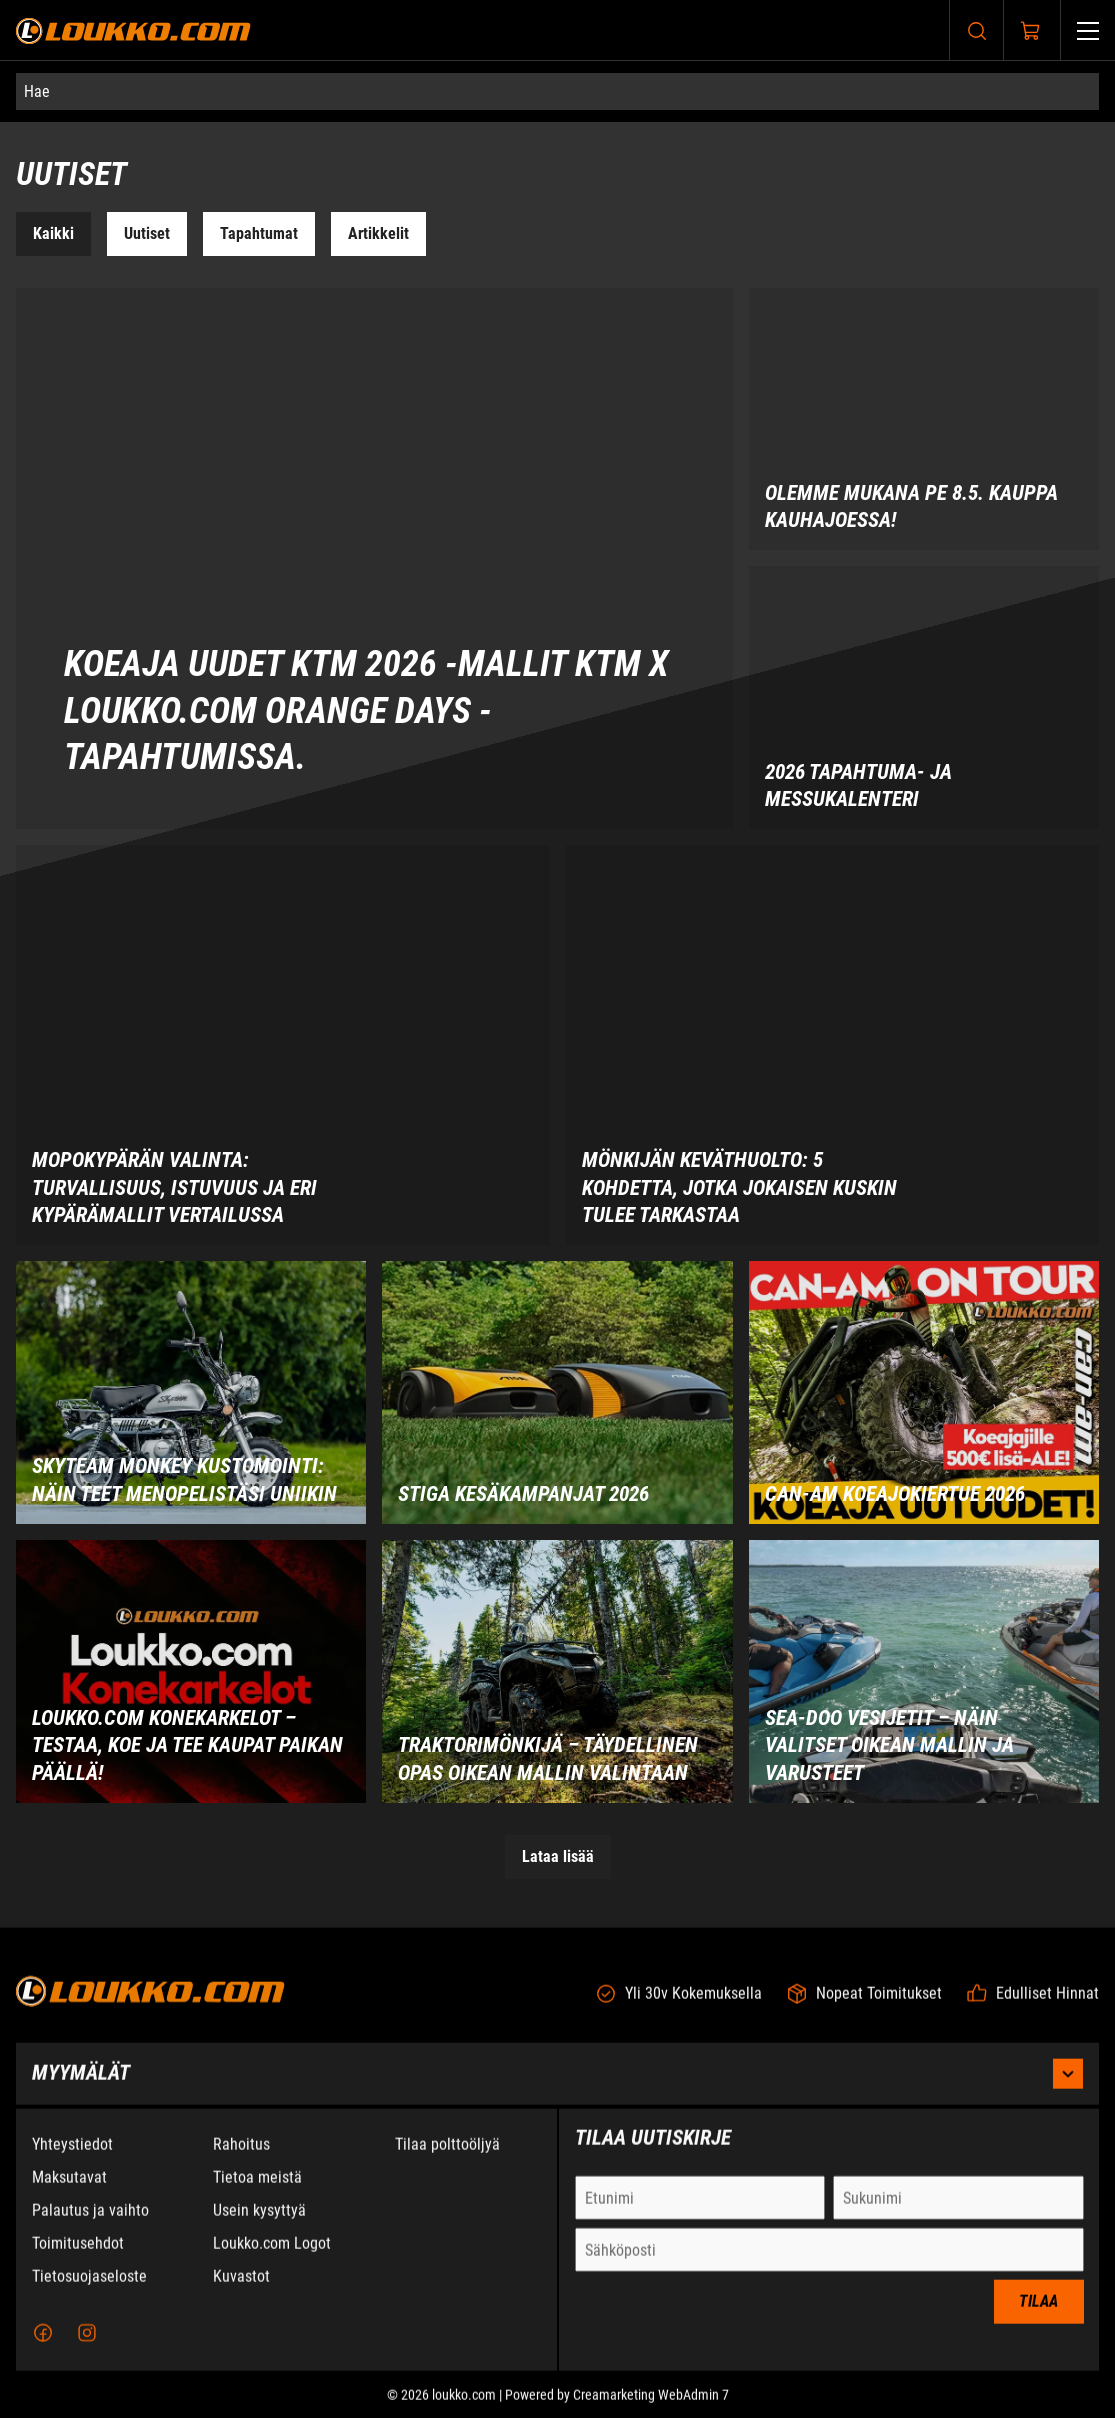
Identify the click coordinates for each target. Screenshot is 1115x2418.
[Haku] (977, 30)
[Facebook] (43, 2346)
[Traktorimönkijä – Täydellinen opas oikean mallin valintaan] (557, 1671)
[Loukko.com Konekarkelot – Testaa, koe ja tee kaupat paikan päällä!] (191, 1671)
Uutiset (147, 233)
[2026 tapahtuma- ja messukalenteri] (924, 697)
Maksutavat (69, 2190)
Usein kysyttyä (259, 2223)
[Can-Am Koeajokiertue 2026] (924, 1392)
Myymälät (557, 2087)
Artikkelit (378, 233)
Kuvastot (241, 2289)
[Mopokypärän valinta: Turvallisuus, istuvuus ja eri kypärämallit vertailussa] (283, 1045)
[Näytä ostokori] (1031, 31)
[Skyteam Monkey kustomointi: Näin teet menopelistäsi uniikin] (191, 1392)
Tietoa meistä (257, 2190)
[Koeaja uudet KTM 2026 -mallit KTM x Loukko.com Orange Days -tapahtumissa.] (374, 559)
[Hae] (557, 91)
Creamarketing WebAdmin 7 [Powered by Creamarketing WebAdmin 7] (651, 2408)
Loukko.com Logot (272, 2256)
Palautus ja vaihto (90, 2223)
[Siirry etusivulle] (133, 30)
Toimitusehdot (78, 2256)
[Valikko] (1088, 30)
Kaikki (53, 233)
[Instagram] (87, 2346)
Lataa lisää (558, 1856)
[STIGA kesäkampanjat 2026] (557, 1392)
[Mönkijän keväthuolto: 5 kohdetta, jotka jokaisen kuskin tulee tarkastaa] (833, 1045)
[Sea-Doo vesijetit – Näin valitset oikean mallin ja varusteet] (924, 1671)
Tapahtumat (259, 233)
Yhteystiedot (72, 2157)
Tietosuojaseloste (89, 2289)
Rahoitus (241, 2157)
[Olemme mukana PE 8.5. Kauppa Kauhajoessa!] (924, 419)
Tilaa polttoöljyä (447, 2157)
